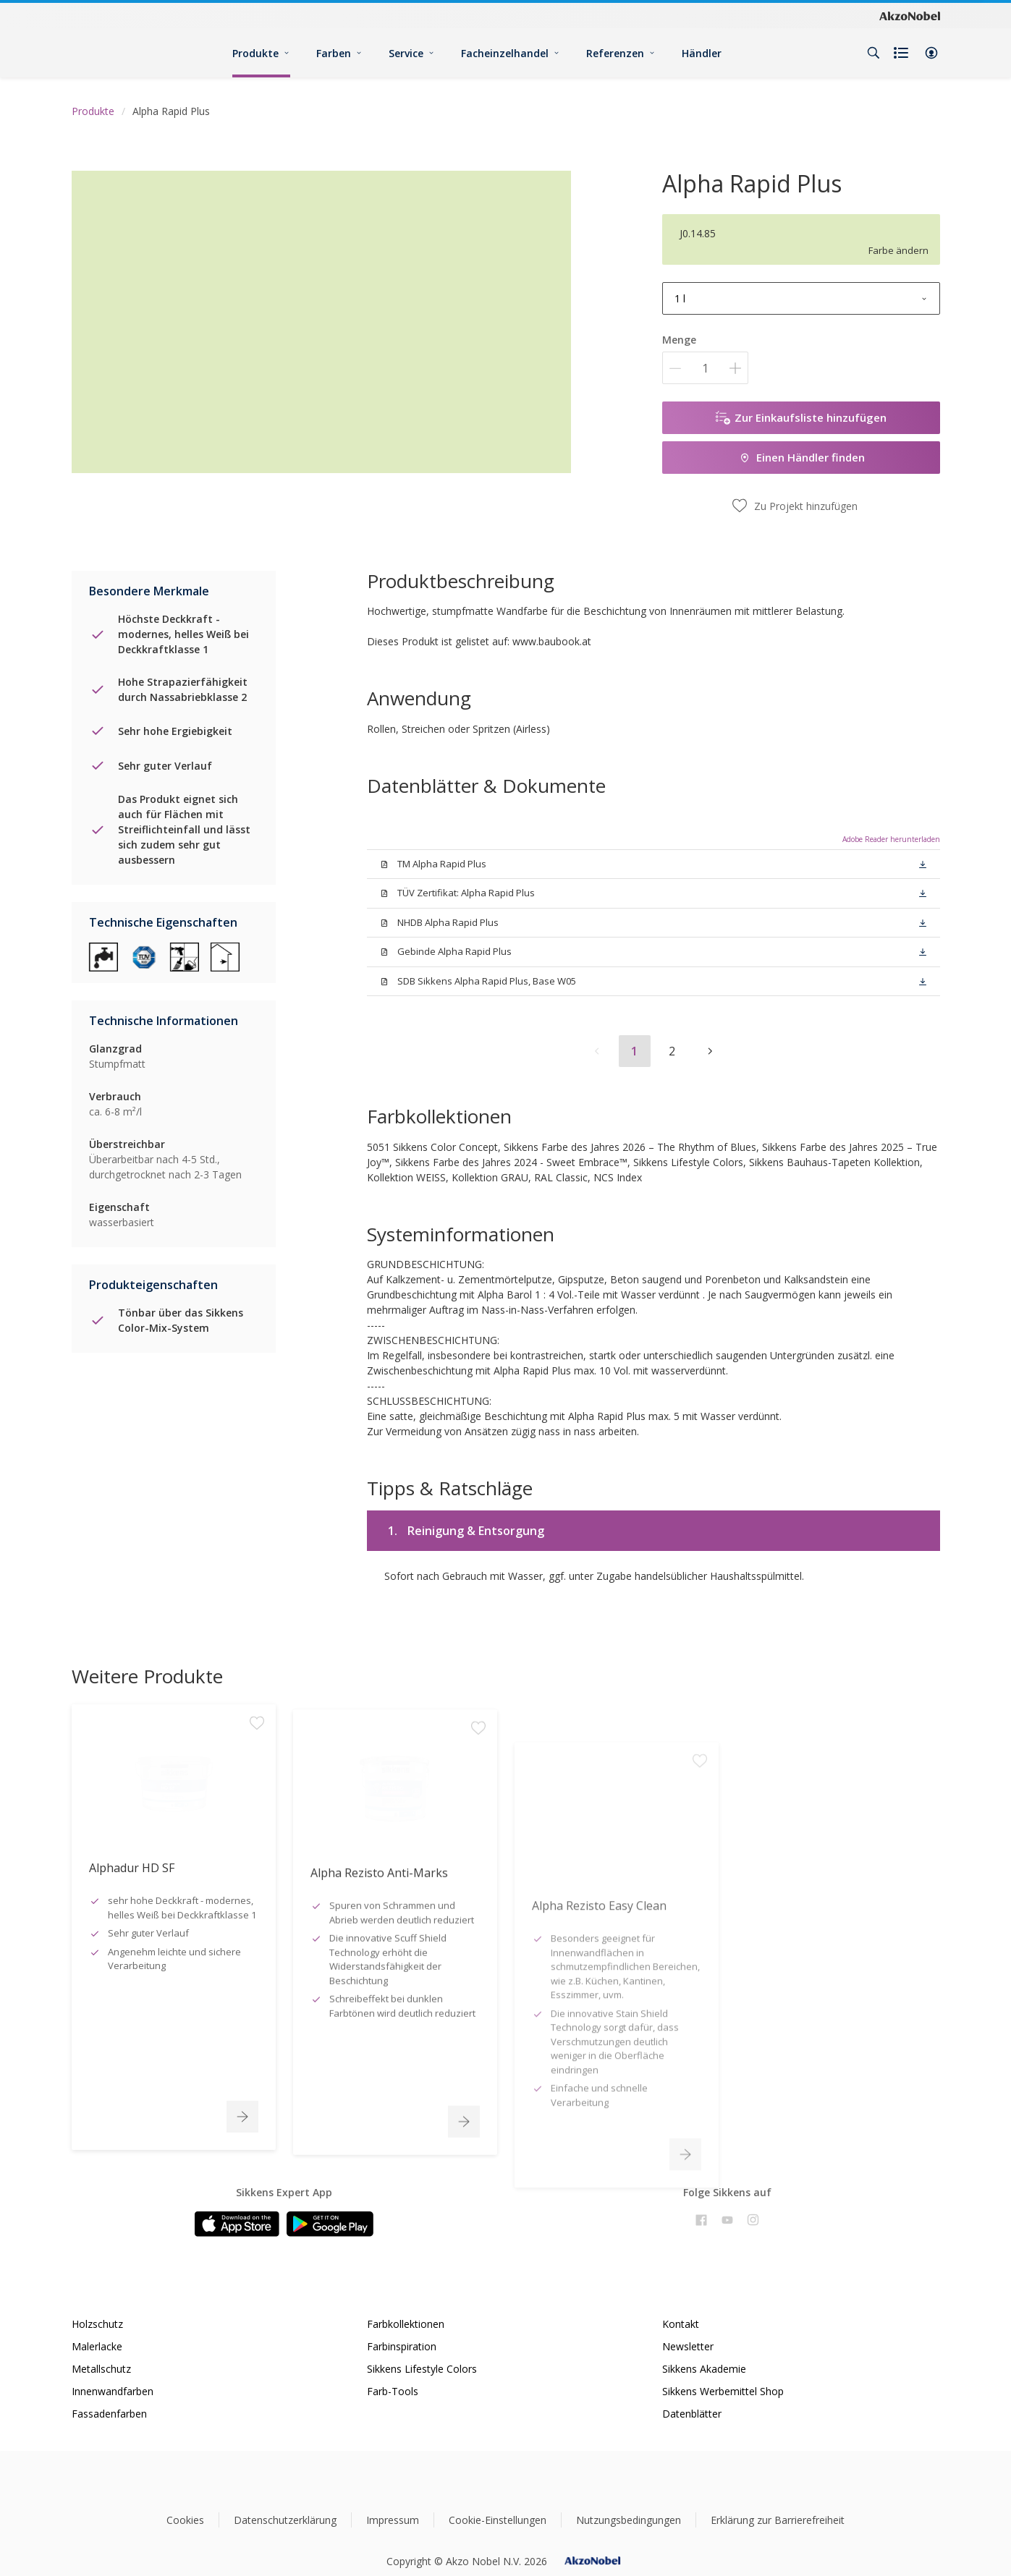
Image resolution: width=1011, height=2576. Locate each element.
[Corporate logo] (909, 15)
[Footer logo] (505, 2481)
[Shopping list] (902, 52)
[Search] (873, 52)
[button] (931, 52)
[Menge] (705, 368)
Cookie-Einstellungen (497, 2520)
